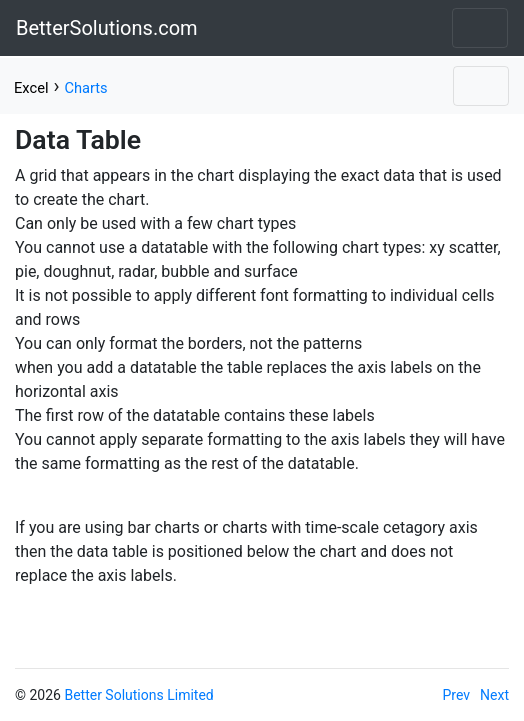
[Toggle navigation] (480, 28)
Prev (457, 695)
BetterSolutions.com (107, 28)
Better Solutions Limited (138, 695)
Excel (31, 88)
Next (494, 695)
